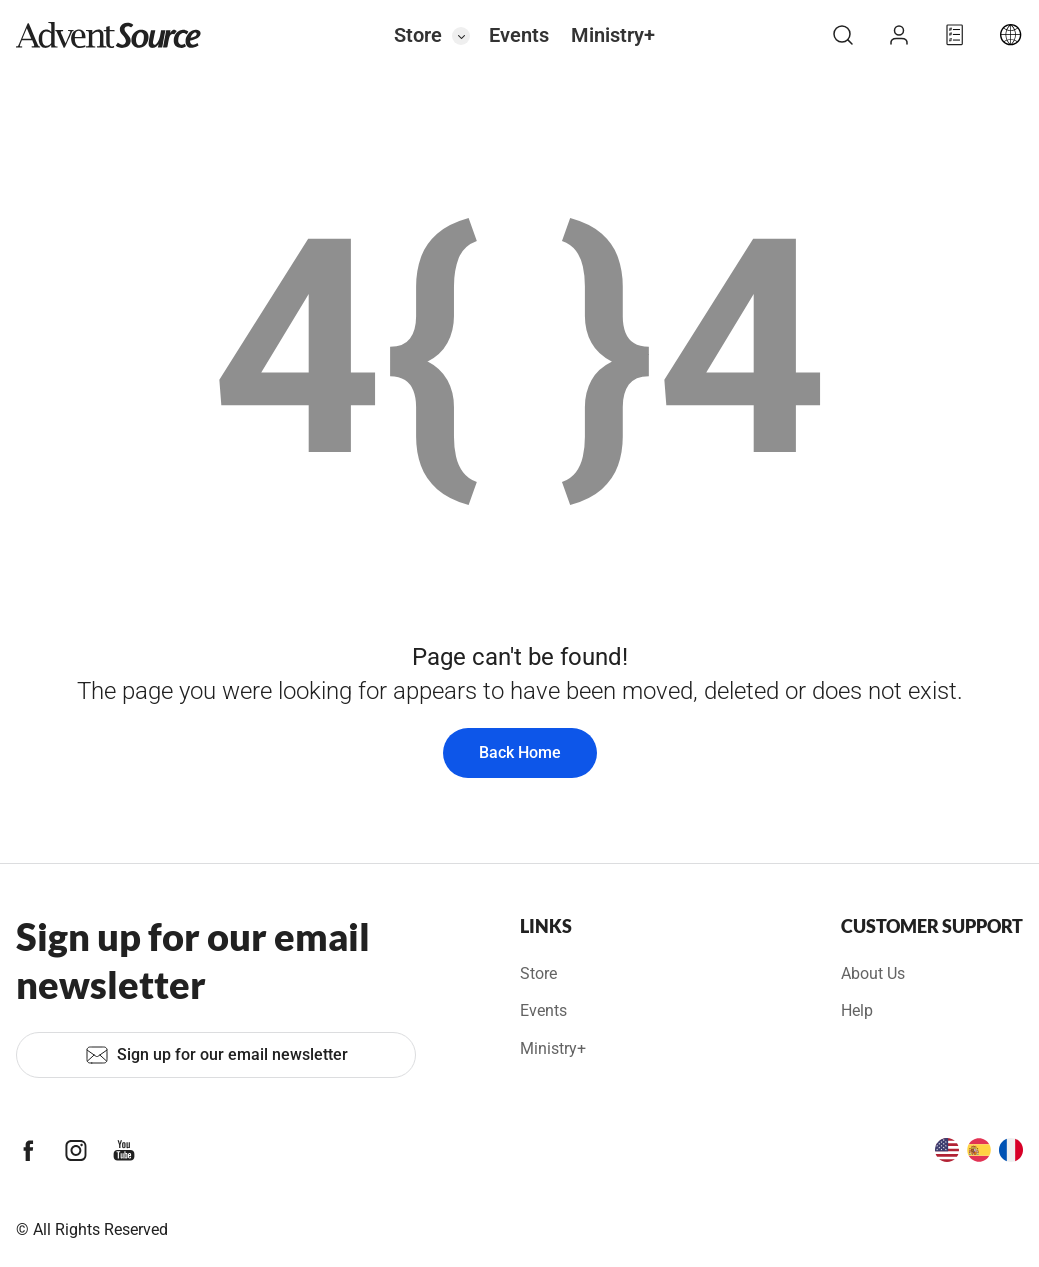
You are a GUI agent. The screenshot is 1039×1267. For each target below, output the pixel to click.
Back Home (520, 752)
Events (519, 35)
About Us (873, 973)
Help (857, 1010)
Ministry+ (613, 35)
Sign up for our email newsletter (216, 1055)
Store (418, 35)
